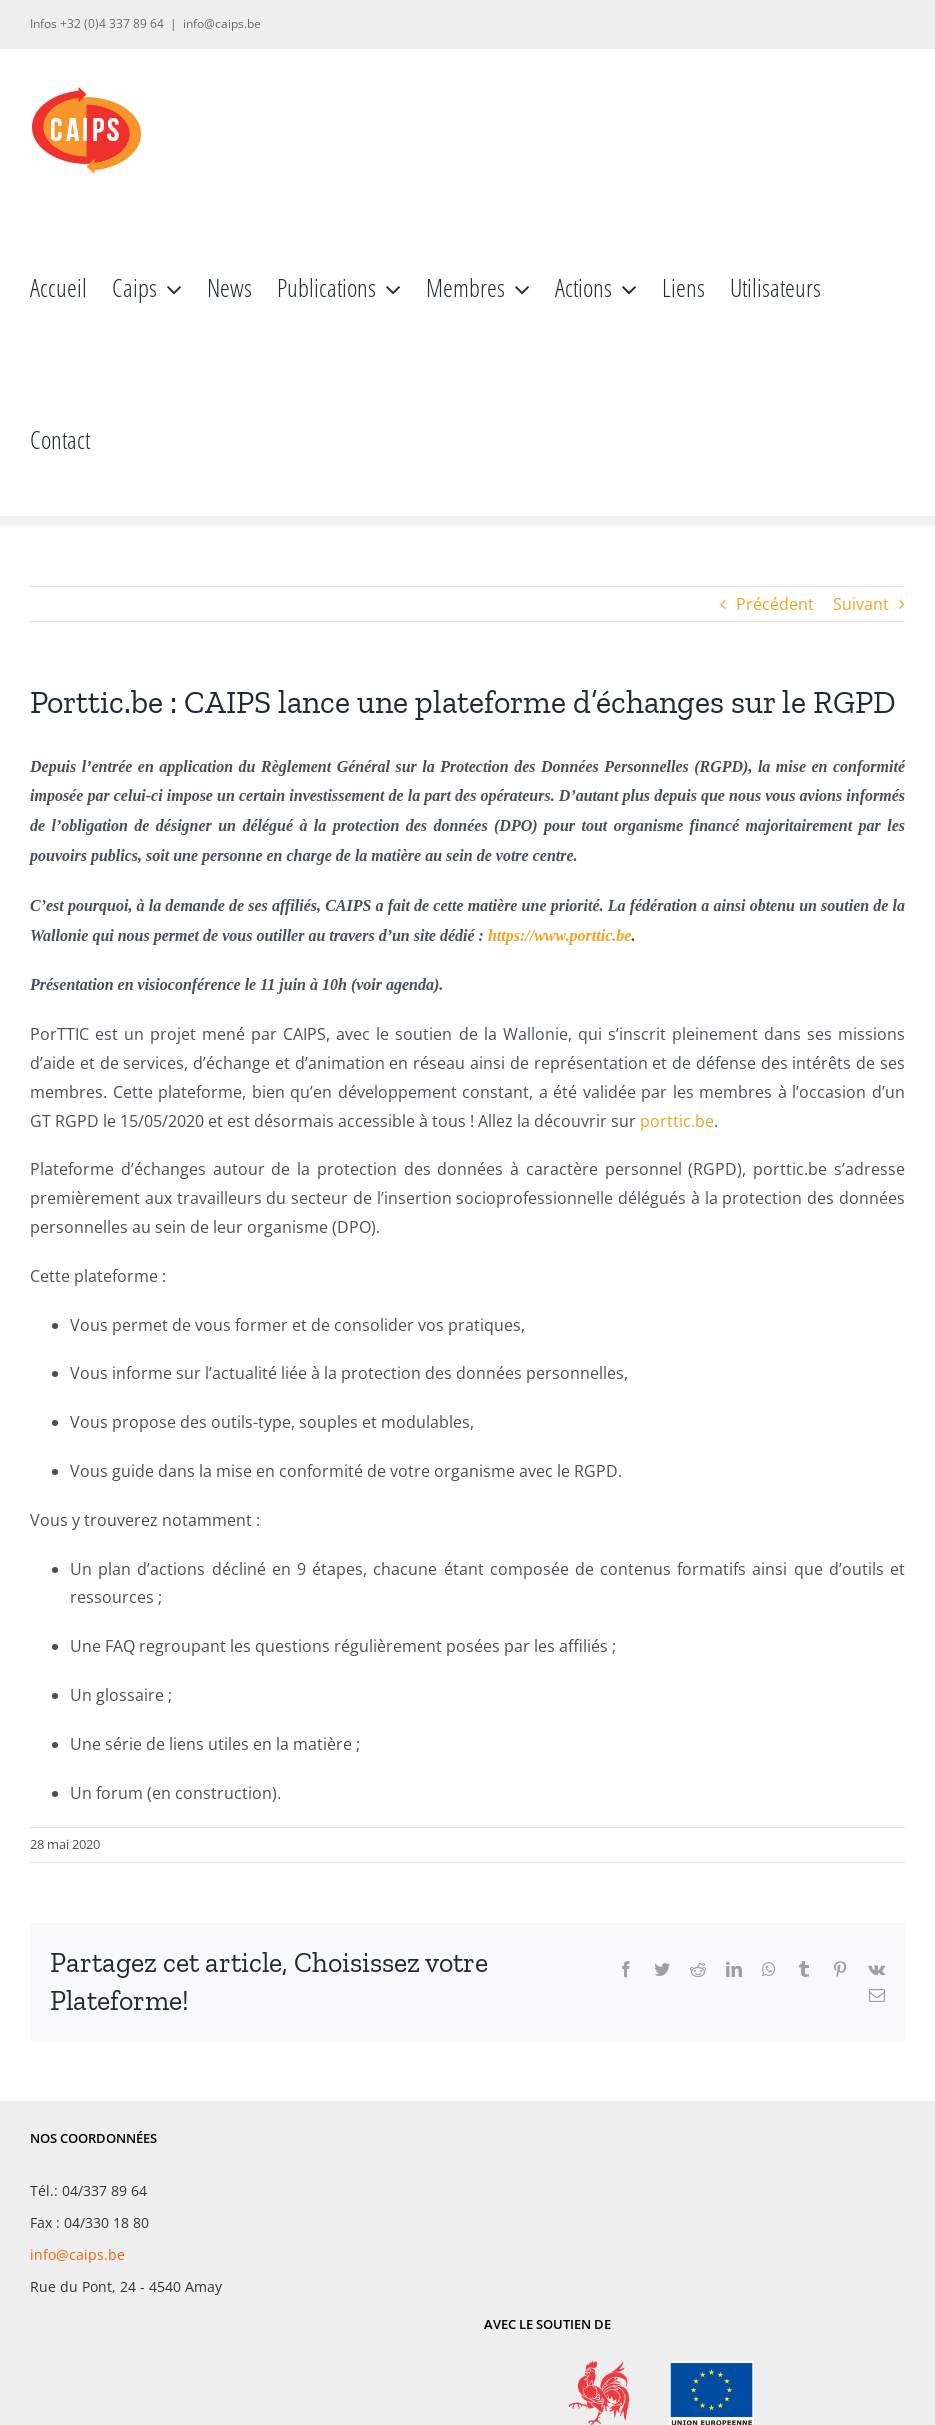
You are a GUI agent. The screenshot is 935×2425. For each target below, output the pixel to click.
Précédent (775, 604)
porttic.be (677, 1121)
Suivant (861, 604)
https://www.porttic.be (559, 935)
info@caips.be (222, 23)
